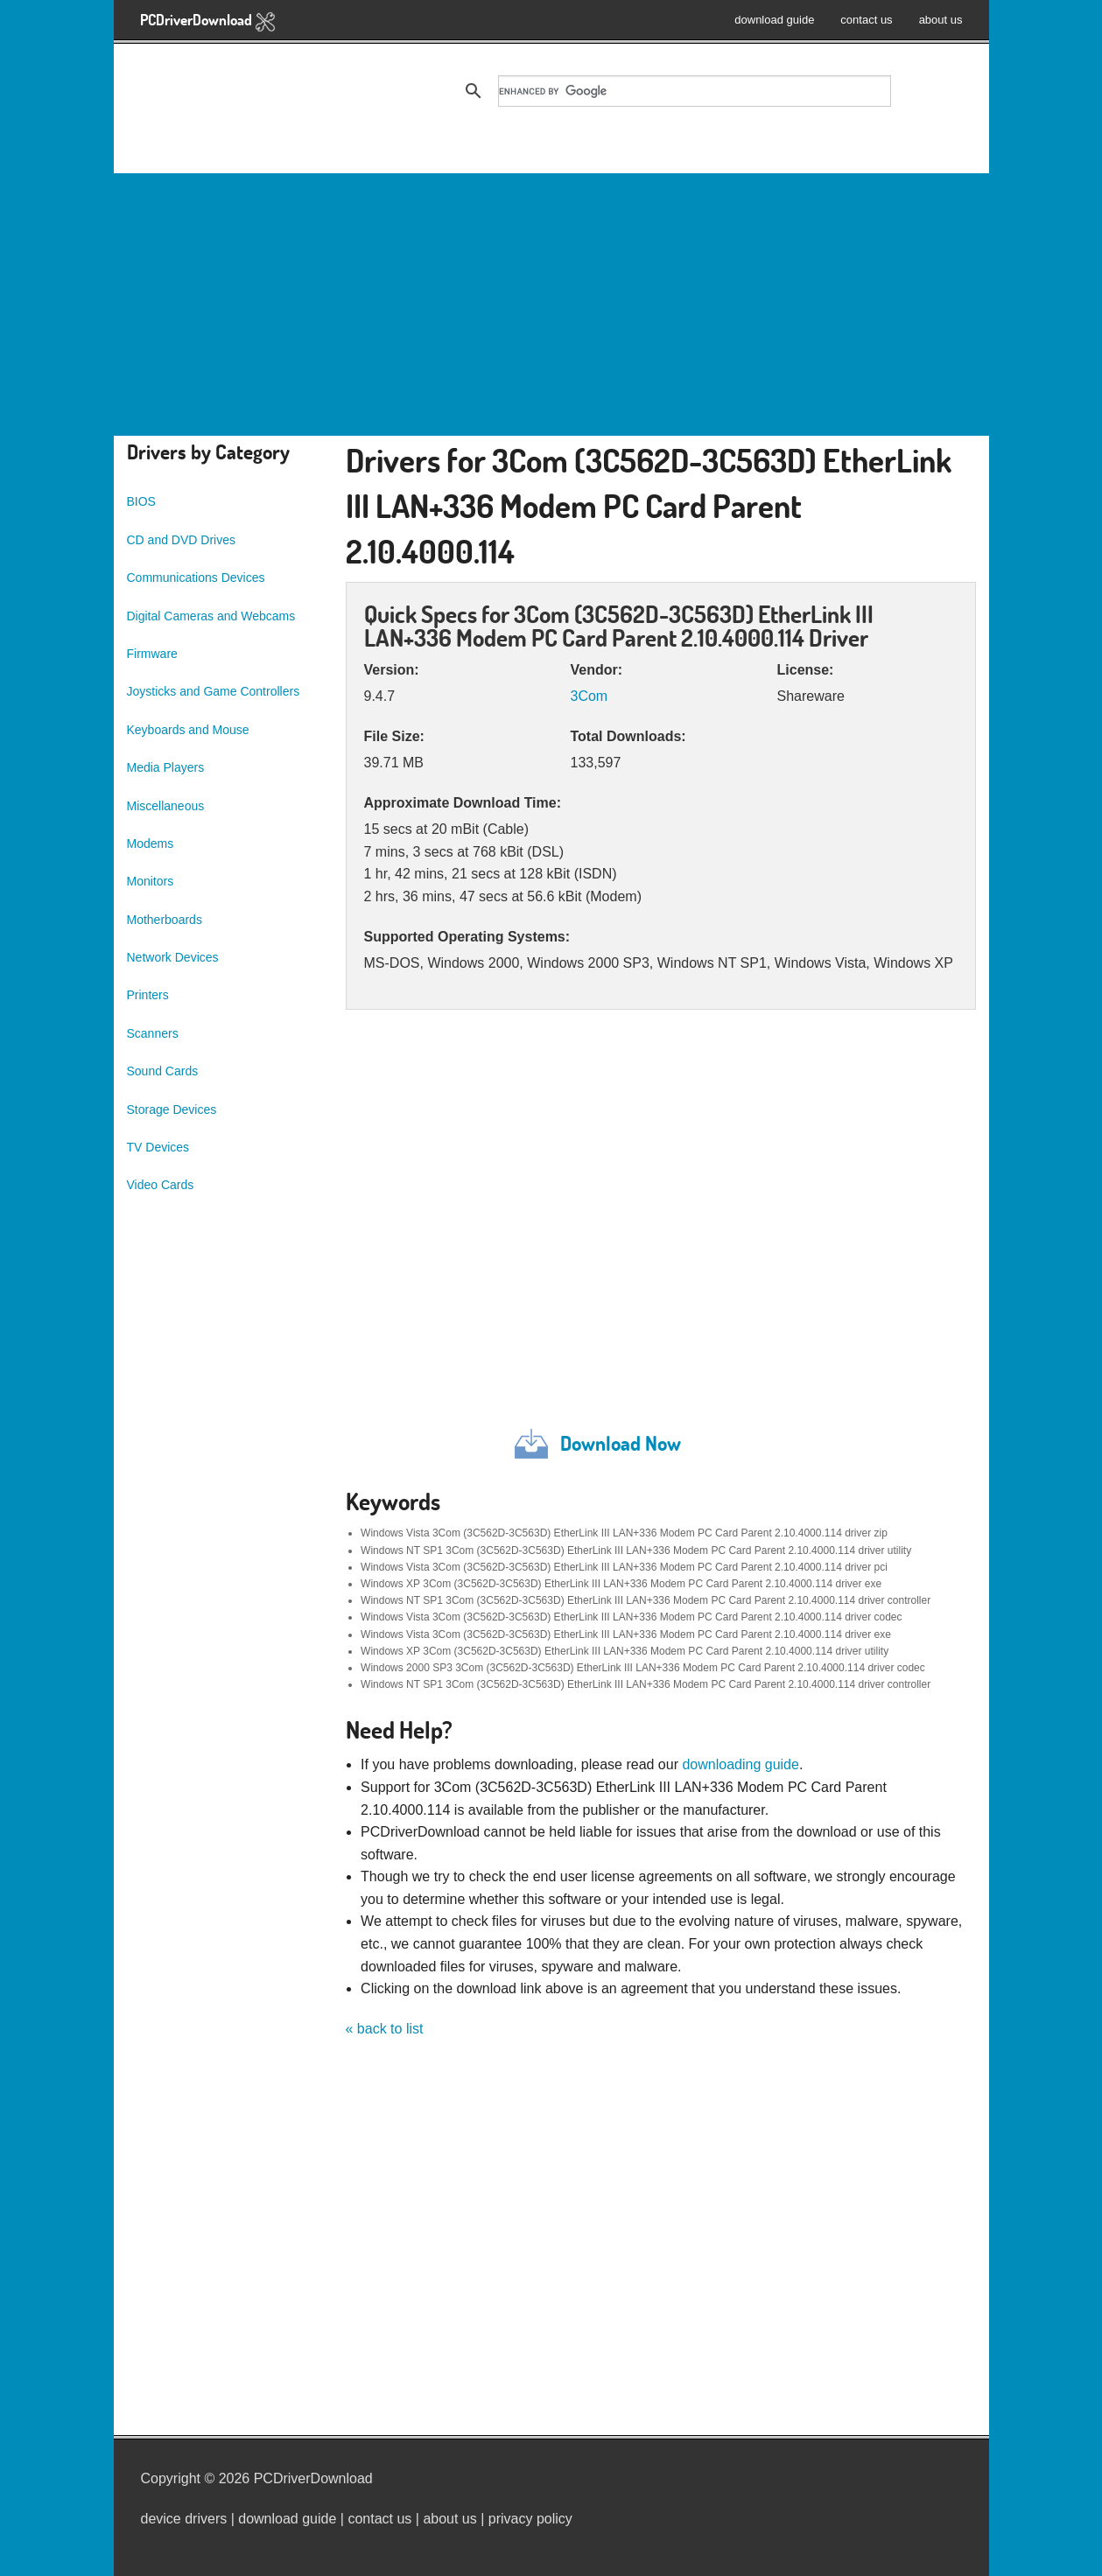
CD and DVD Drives (181, 540)
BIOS (141, 501)
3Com (588, 696)
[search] (694, 91)
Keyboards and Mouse (188, 730)
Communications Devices (196, 577)
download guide (774, 19)
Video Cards (160, 1185)
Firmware (152, 654)
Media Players (166, 767)
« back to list (385, 2028)
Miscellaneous (166, 806)
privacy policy (530, 2518)
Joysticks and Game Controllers (213, 691)
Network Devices (173, 957)
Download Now (620, 1443)
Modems (150, 843)
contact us (866, 19)
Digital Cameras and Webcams (211, 616)
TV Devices (158, 1147)
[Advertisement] (551, 304)
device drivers (184, 2518)
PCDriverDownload (208, 21)
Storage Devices (172, 1109)
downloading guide (740, 1764)
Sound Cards (163, 1071)
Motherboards (164, 920)
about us (941, 19)
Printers (148, 995)
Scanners (153, 1033)
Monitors (150, 881)
